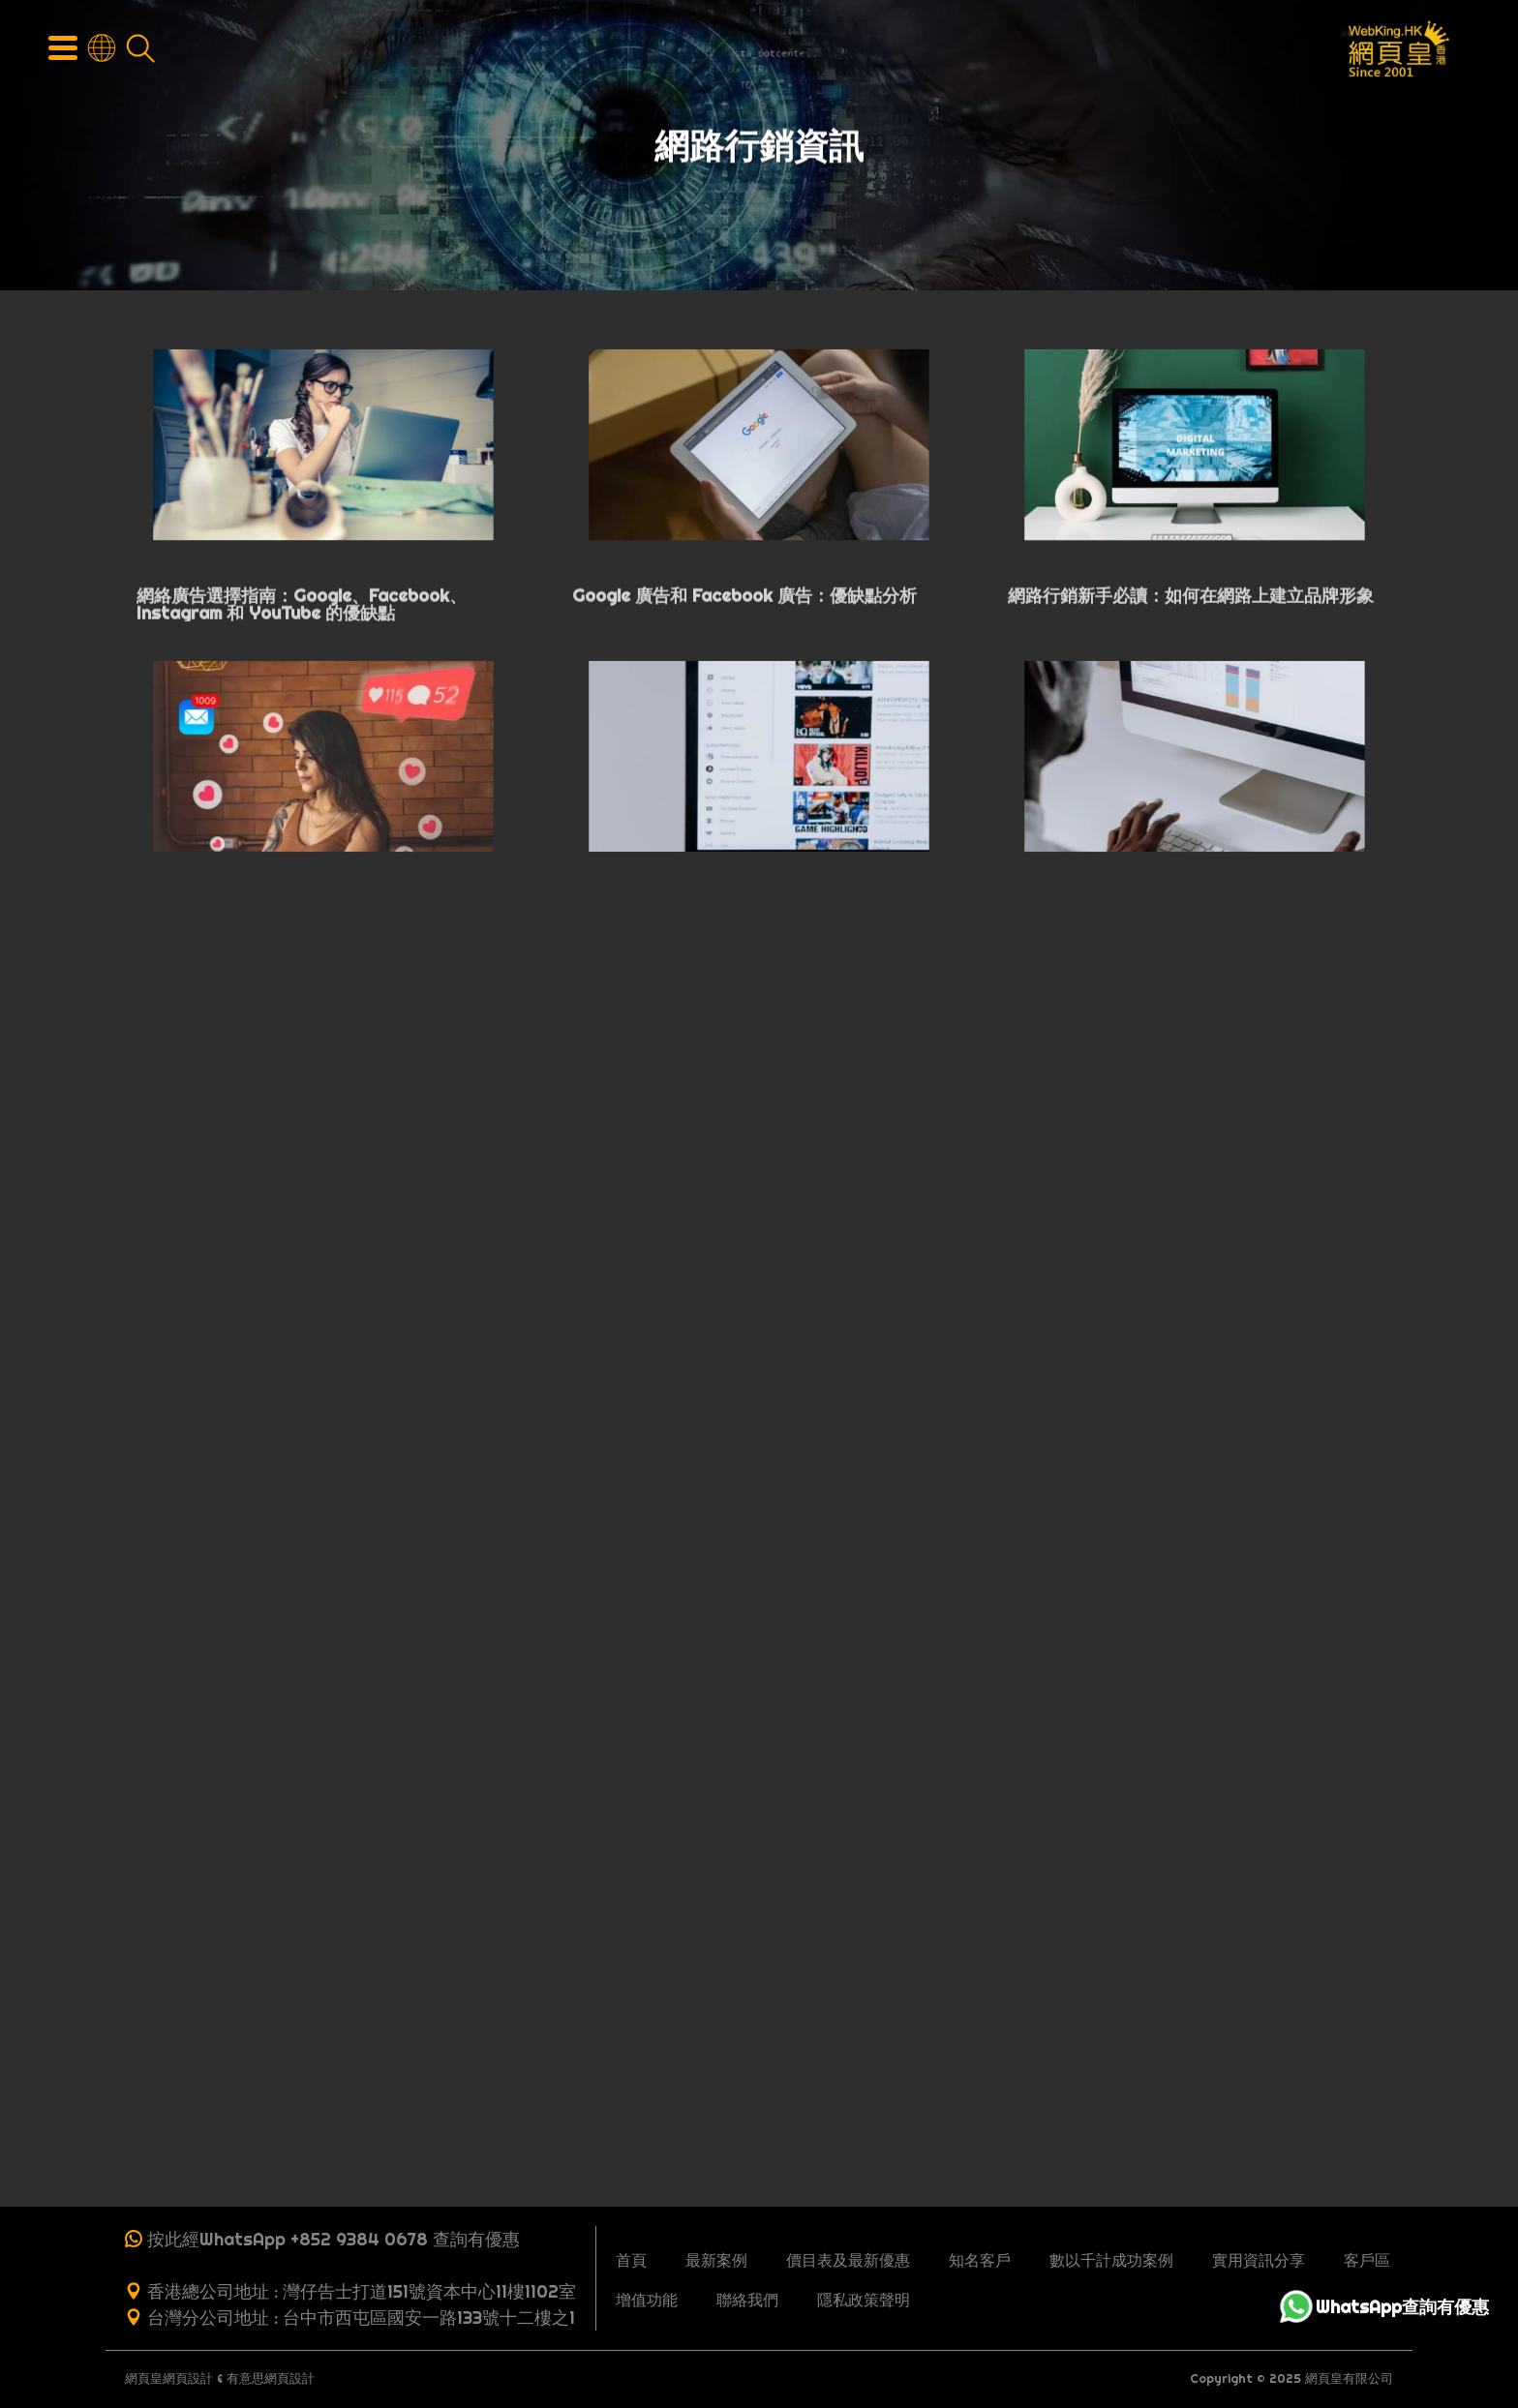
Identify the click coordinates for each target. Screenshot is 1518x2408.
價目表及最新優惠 (848, 2260)
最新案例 (716, 2260)
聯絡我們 (747, 2299)
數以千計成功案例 (1111, 2260)
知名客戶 (980, 2260)
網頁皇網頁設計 (169, 2378)
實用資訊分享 (1258, 2260)
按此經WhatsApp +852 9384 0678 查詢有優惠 (333, 2239)
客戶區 (1367, 2260)
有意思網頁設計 (271, 2378)
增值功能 (647, 2299)
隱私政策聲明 (863, 2299)
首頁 (631, 2260)
